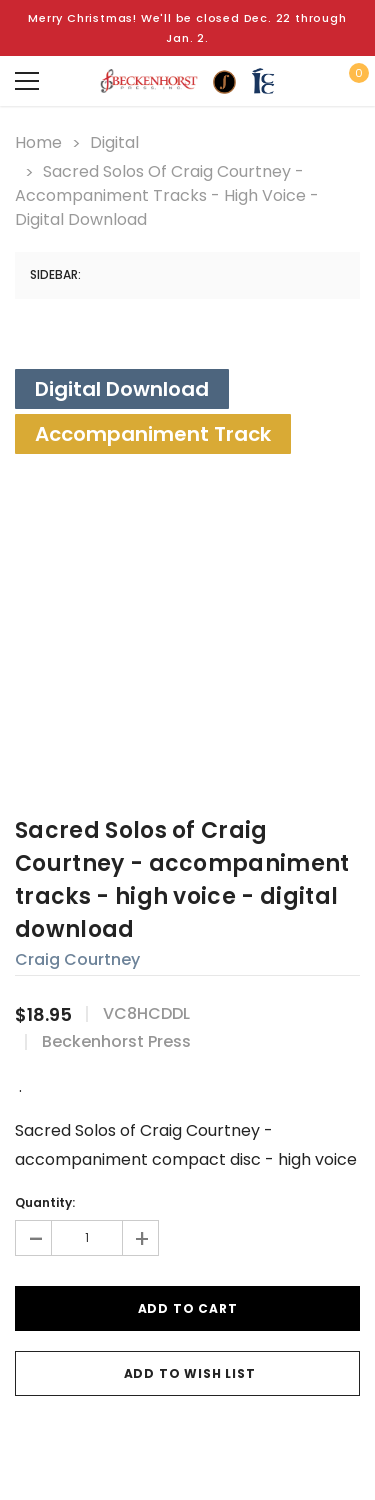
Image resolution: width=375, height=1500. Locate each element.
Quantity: (45, 1202)
